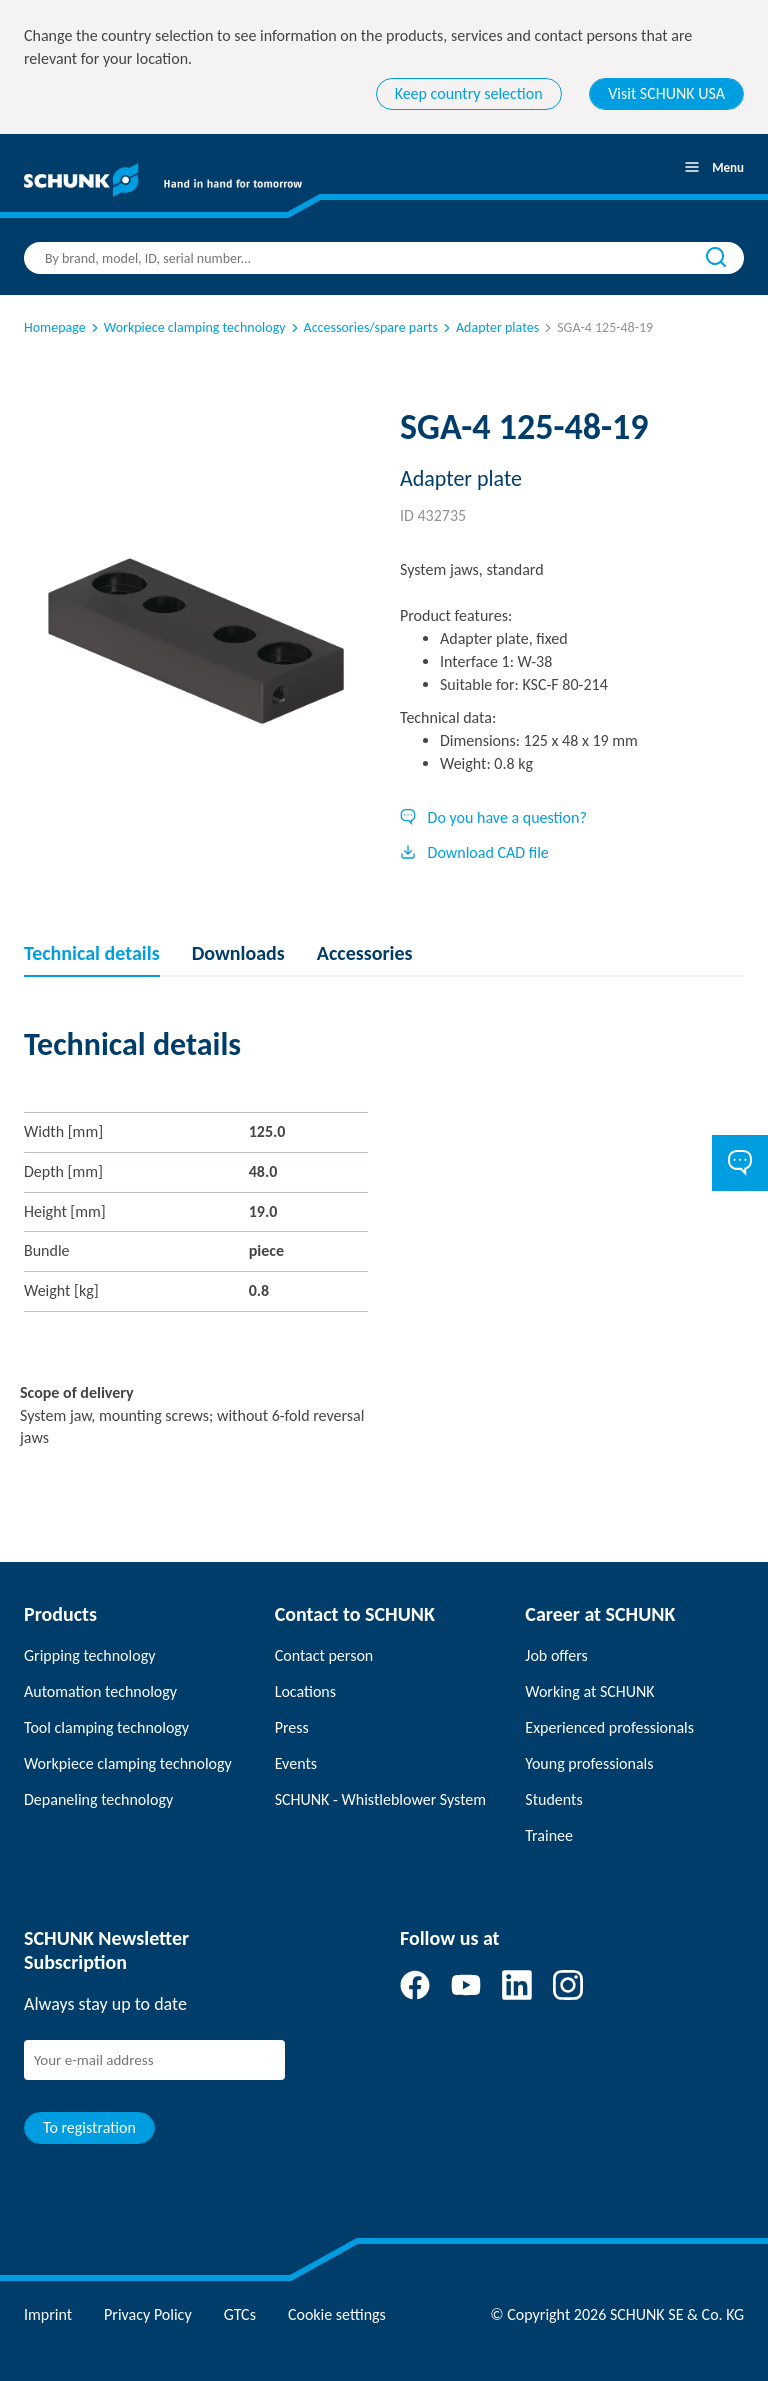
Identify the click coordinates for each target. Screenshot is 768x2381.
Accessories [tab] (365, 953)
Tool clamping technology (106, 1727)
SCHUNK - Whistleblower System (380, 1799)
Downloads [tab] (238, 953)
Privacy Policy (148, 2314)
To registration (89, 2127)
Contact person (324, 1655)
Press (292, 1727)
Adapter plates (489, 327)
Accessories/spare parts (363, 327)
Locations (305, 1691)
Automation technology (100, 1691)
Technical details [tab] (92, 953)
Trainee (549, 1835)
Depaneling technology (98, 1799)
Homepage (55, 327)
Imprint (48, 2314)
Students (553, 1799)
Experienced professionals (609, 1727)
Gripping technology (89, 1655)
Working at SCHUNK (589, 1691)
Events (296, 1763)
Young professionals (589, 1763)
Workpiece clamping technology (187, 327)
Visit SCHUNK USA (666, 93)
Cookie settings (337, 2314)
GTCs (240, 2314)
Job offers (556, 1655)
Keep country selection (469, 93)
